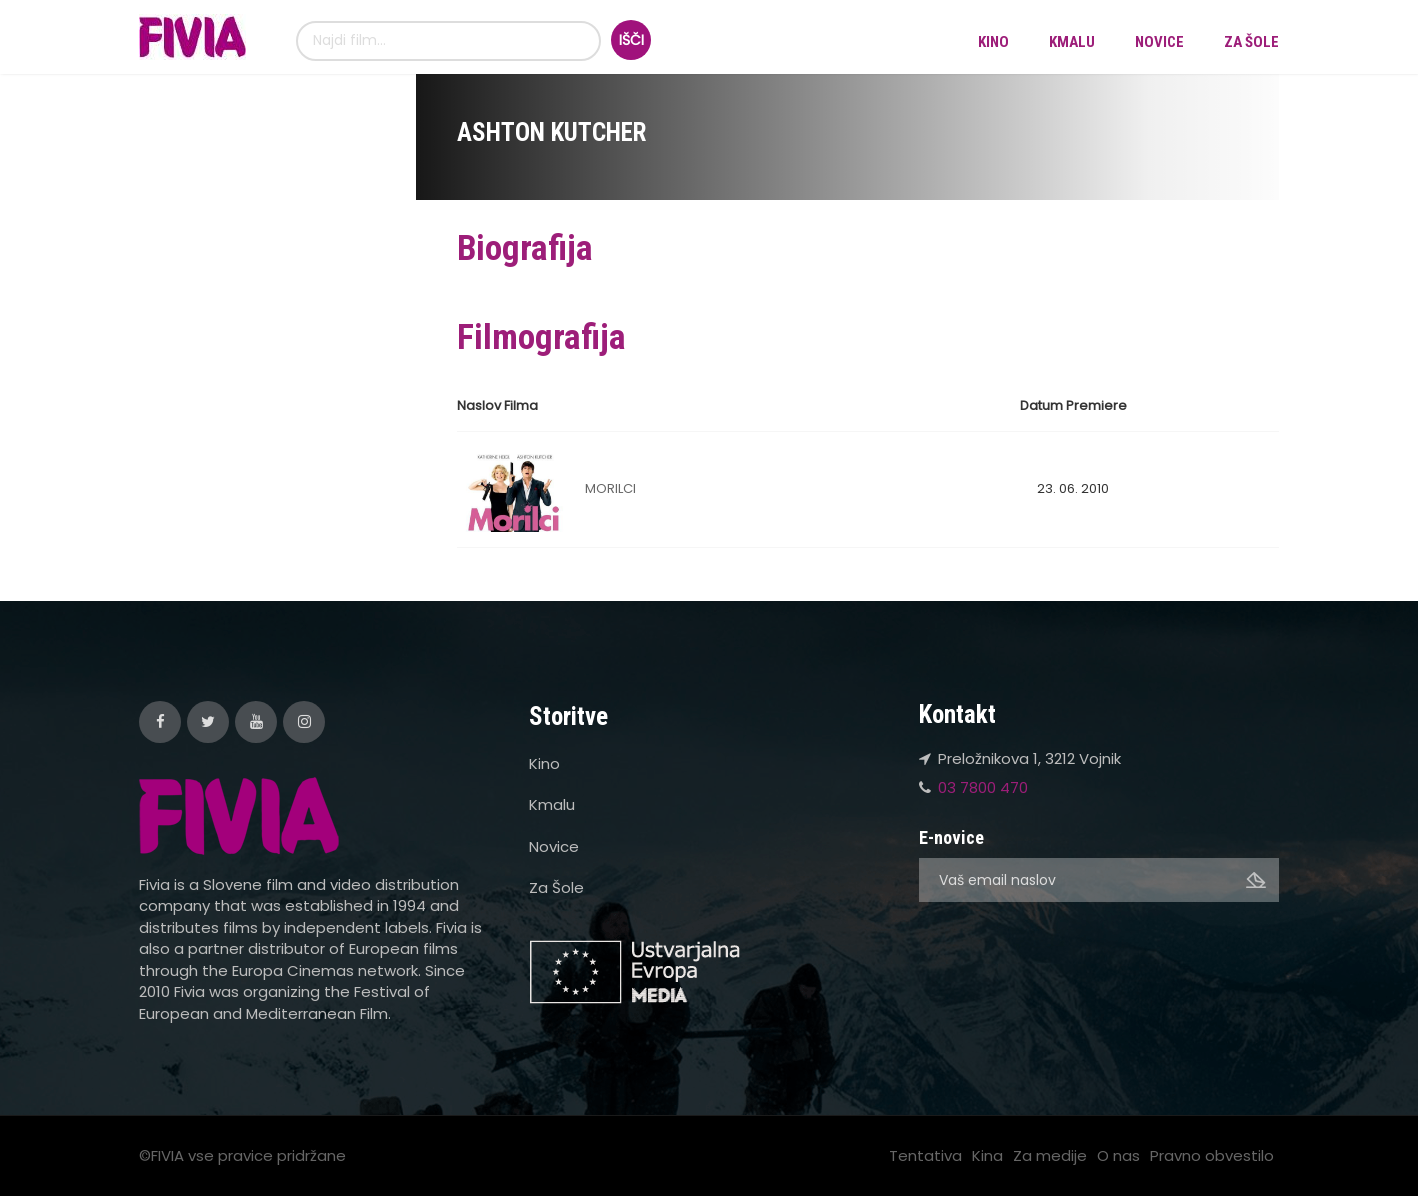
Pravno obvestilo (1212, 1155)
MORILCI (610, 488)
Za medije (1050, 1155)
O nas (1118, 1155)
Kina (987, 1155)
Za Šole (1251, 42)
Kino (993, 42)
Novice (1159, 42)
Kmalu (1072, 42)
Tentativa (925, 1155)
